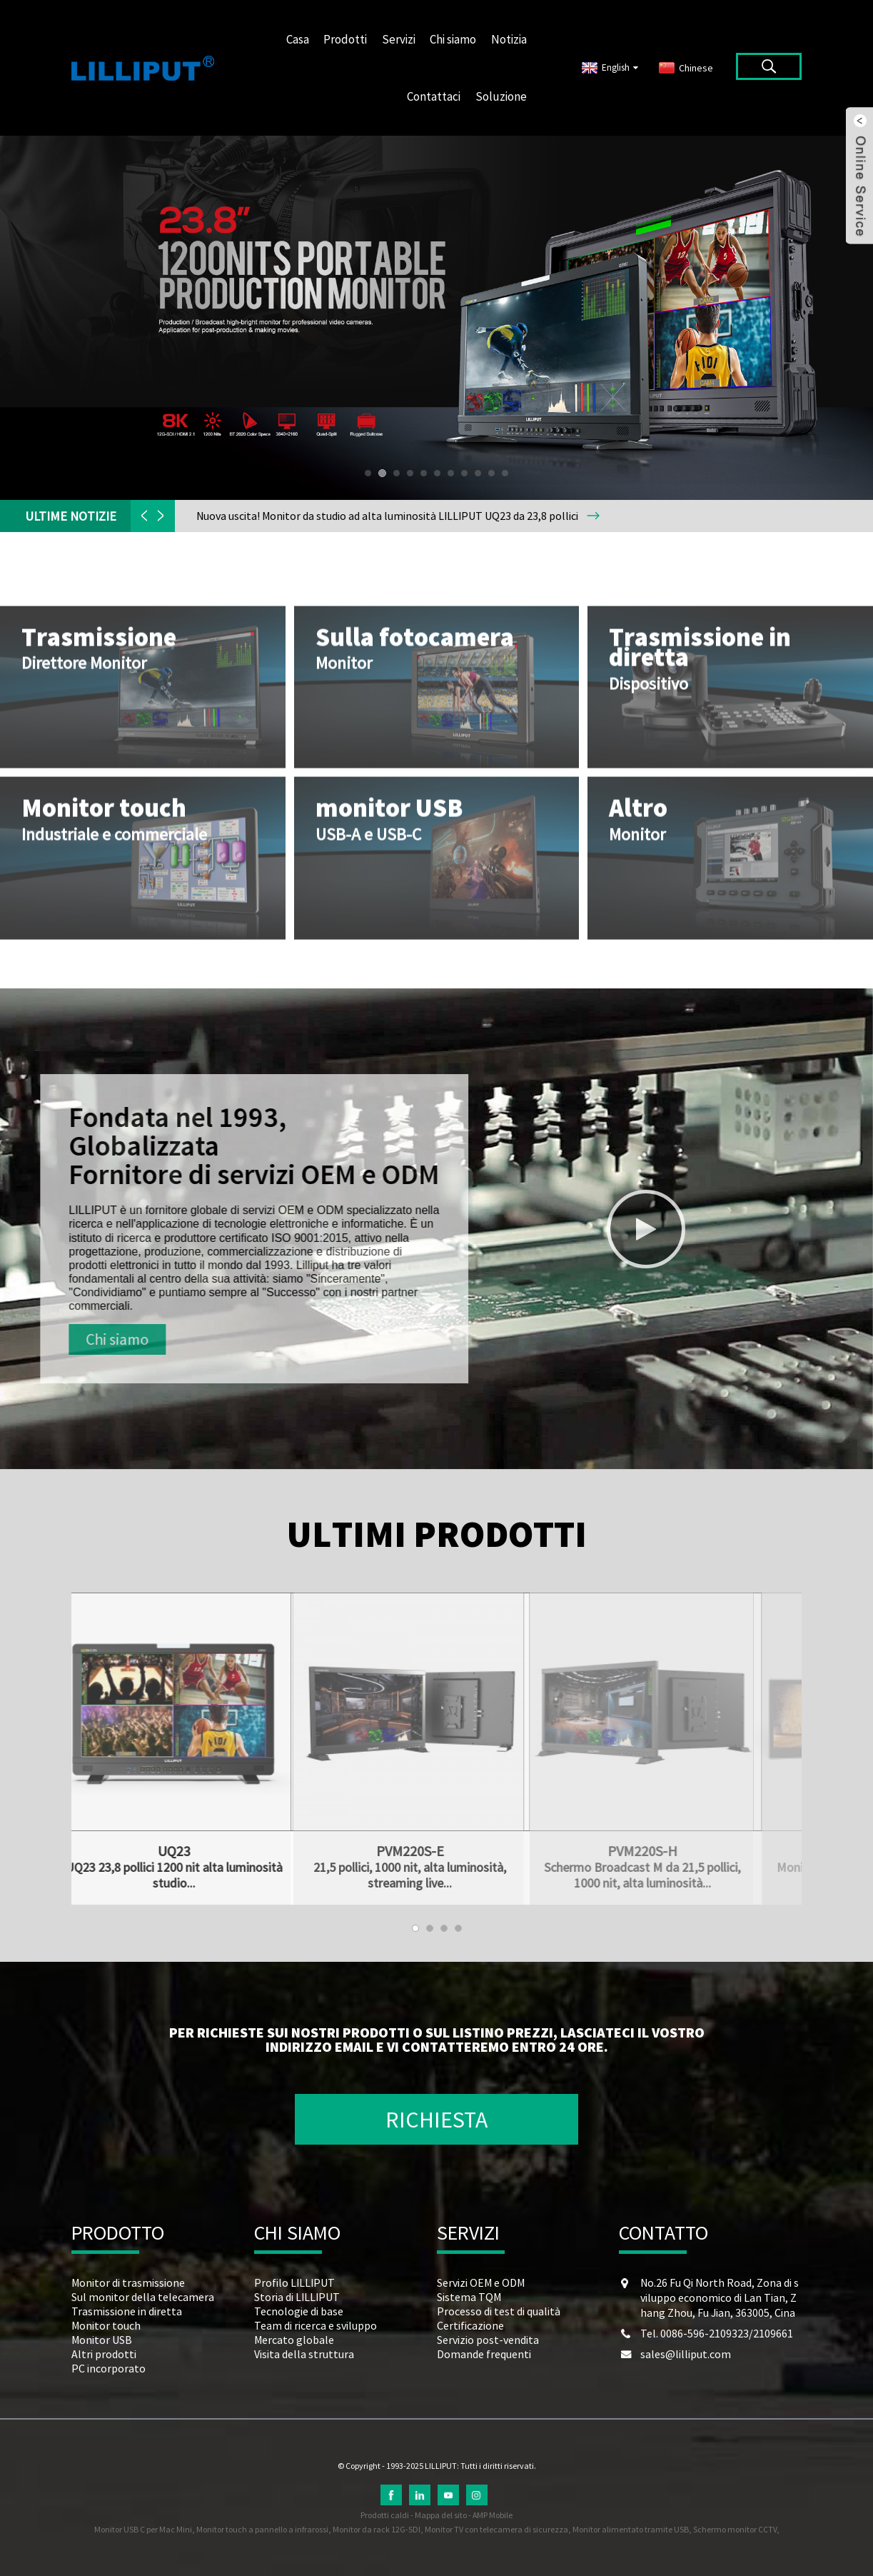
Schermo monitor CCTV (735, 2529)
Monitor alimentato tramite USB (630, 2529)
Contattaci (433, 96)
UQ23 (124, 1851)
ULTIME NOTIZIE (70, 516)
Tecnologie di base (298, 2311)
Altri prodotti (103, 2354)
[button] (368, 473)
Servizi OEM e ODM (481, 2282)
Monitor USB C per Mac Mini (143, 2529)
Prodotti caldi (384, 2515)
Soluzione (501, 96)
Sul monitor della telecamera (142, 2297)
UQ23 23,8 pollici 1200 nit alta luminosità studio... (124, 1875)
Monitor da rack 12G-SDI (376, 2529)
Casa (297, 39)
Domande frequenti (484, 2354)
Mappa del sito (441, 2515)
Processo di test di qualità (498, 2311)
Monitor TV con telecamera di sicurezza (496, 2529)
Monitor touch (106, 2325)
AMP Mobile (493, 2515)
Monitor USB (101, 2339)
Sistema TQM (469, 2297)
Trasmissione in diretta (126, 2311)
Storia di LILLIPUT (297, 2297)
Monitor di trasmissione (128, 2282)
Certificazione (470, 2325)
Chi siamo (453, 39)
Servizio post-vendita (488, 2339)
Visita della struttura (304, 2354)
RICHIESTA (436, 2119)
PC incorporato (108, 2368)
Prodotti (345, 39)
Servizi (398, 39)
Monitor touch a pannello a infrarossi (262, 2529)
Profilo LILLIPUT (294, 2282)
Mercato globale (294, 2339)
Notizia (509, 39)
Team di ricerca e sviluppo (315, 2325)
